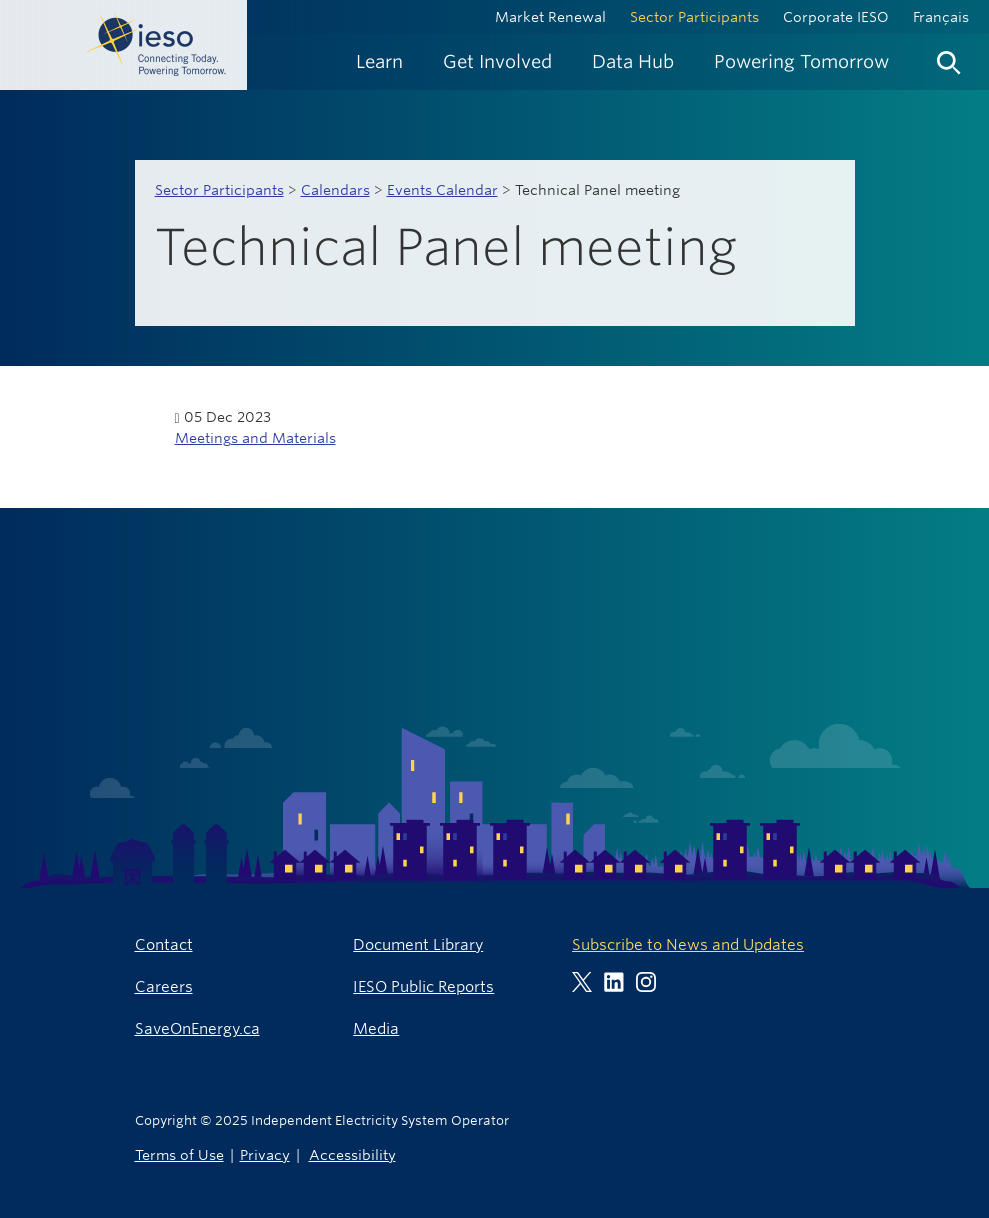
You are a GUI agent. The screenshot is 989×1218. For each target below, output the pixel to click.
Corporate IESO (836, 17)
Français (941, 17)
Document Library (418, 944)
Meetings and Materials (255, 438)
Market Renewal (550, 17)
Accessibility (352, 1154)
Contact (164, 944)
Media (376, 1028)
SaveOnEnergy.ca (197, 1028)
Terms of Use (179, 1154)
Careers (164, 986)
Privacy (265, 1154)
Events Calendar (442, 190)
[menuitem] (379, 61)
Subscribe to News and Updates (688, 944)
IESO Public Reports (423, 986)
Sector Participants (694, 17)
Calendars (335, 190)
